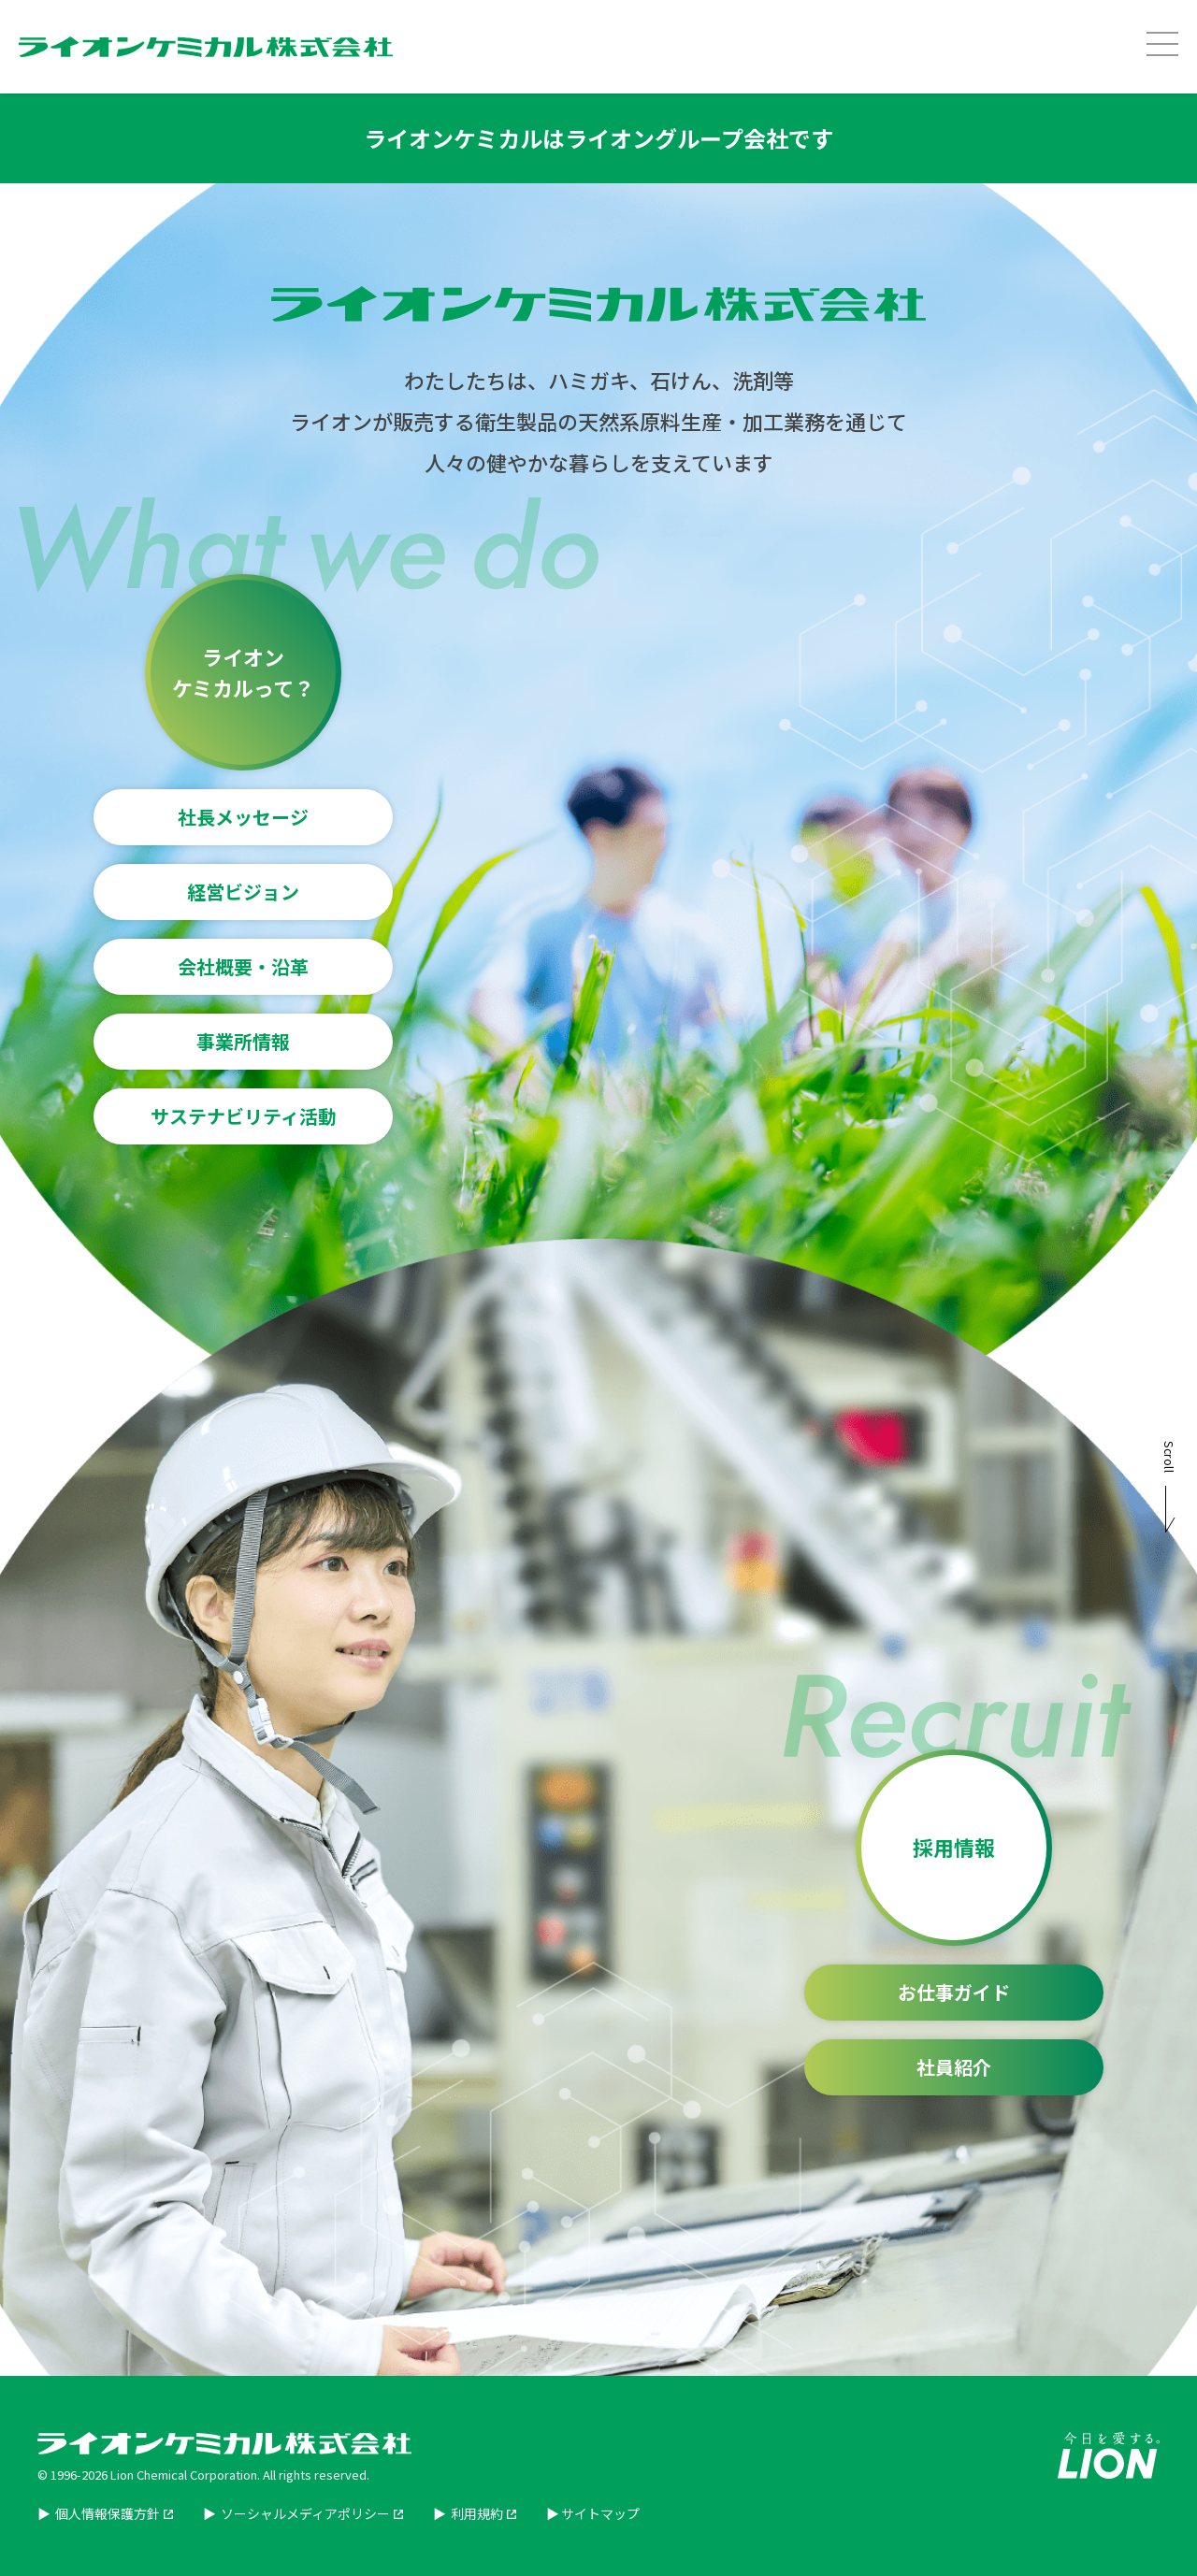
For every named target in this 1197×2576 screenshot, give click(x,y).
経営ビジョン (243, 891)
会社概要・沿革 (243, 966)
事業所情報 (243, 1041)
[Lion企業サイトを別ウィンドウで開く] (1109, 2471)
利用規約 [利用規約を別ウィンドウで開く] (475, 2513)
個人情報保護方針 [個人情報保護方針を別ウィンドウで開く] (106, 2513)
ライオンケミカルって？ (243, 671)
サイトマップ (600, 2513)
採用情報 (954, 1847)
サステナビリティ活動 (244, 1116)
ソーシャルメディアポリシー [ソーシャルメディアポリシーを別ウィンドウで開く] (304, 2513)
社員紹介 (953, 2066)
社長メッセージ (243, 816)
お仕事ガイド (954, 1992)
